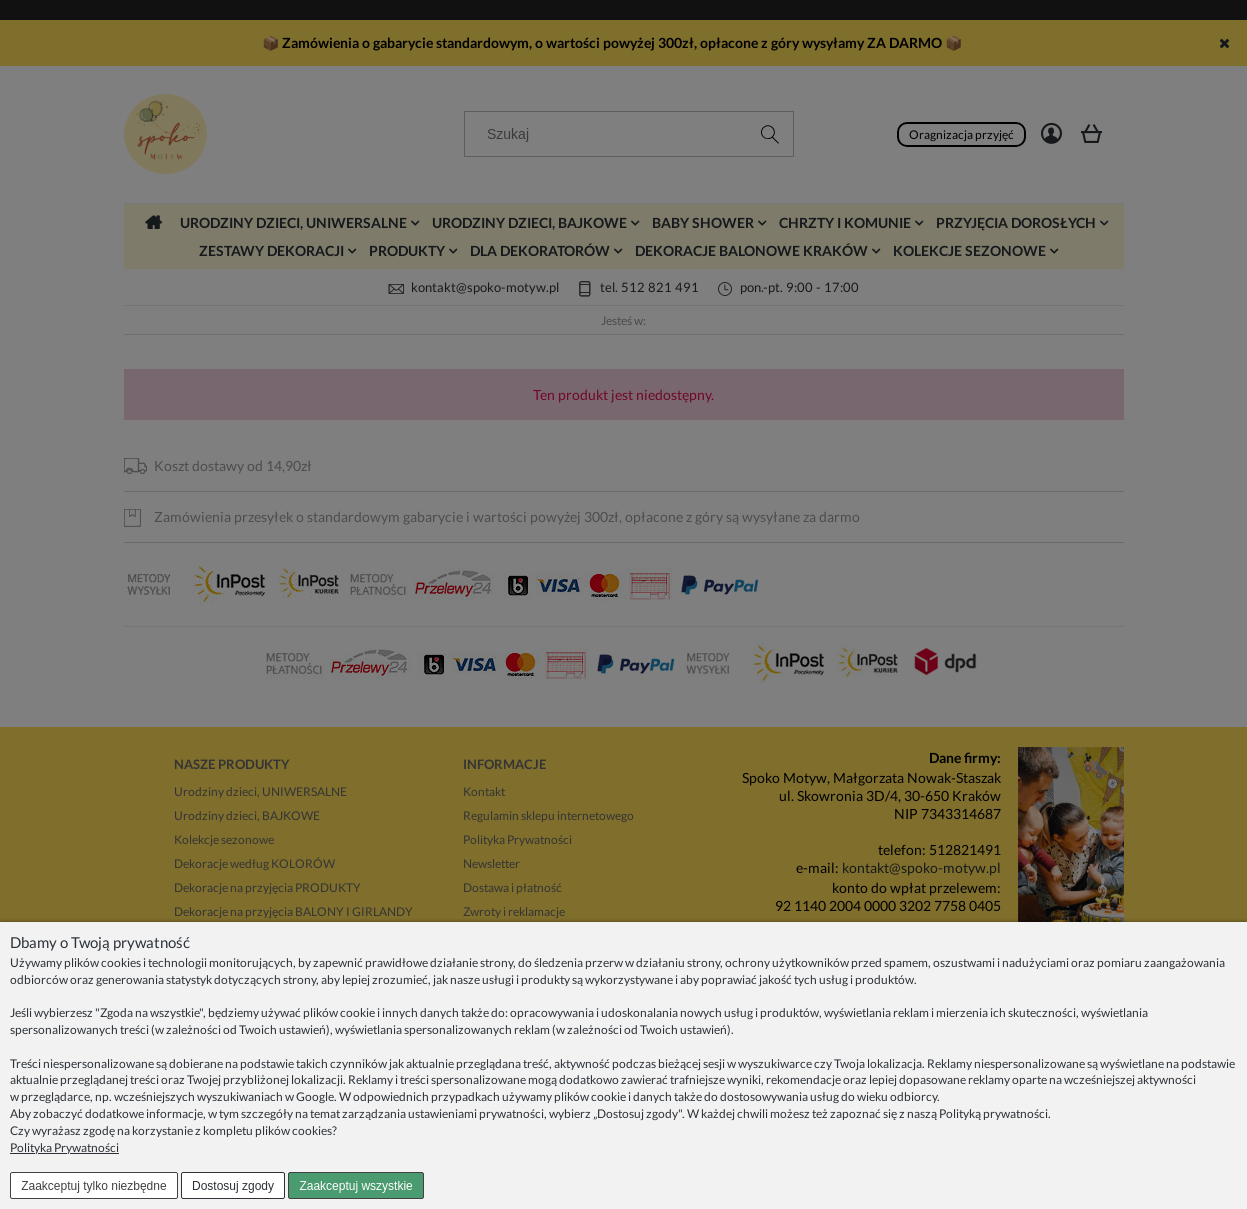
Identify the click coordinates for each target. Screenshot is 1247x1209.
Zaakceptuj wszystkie (355, 1186)
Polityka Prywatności (64, 1147)
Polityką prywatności (993, 1113)
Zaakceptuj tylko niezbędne (93, 1186)
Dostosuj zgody (233, 1186)
